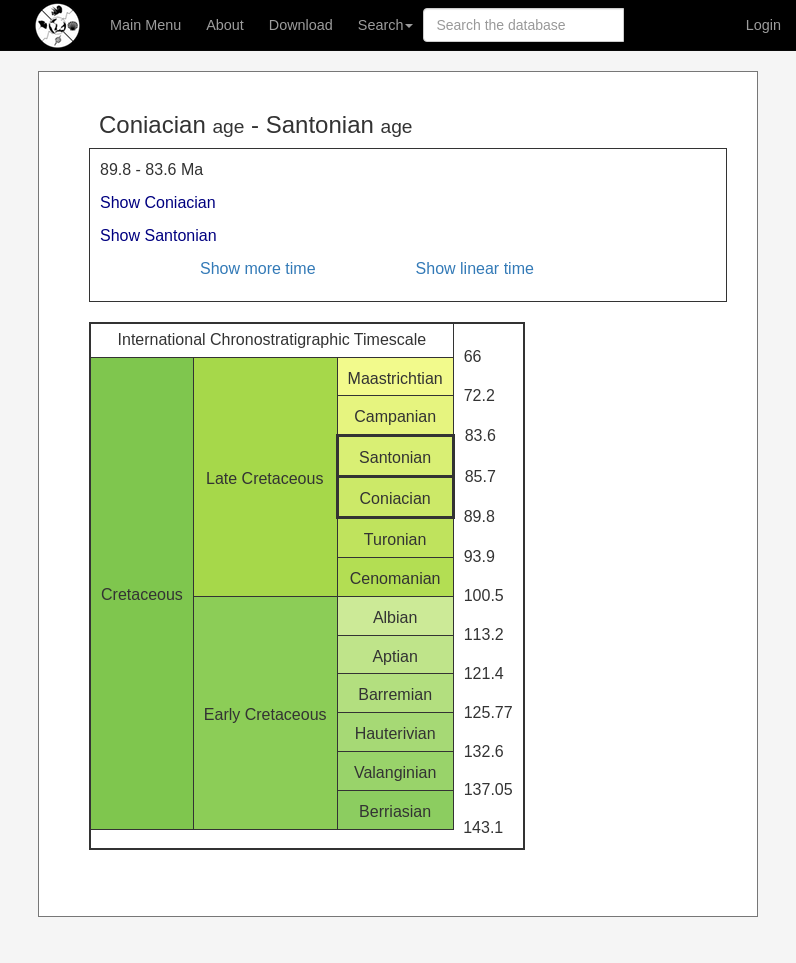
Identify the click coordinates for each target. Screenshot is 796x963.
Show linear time (475, 268)
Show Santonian (158, 235)
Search (386, 25)
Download (301, 25)
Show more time (258, 268)
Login (763, 25)
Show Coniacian (158, 202)
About (225, 25)
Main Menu (145, 25)
